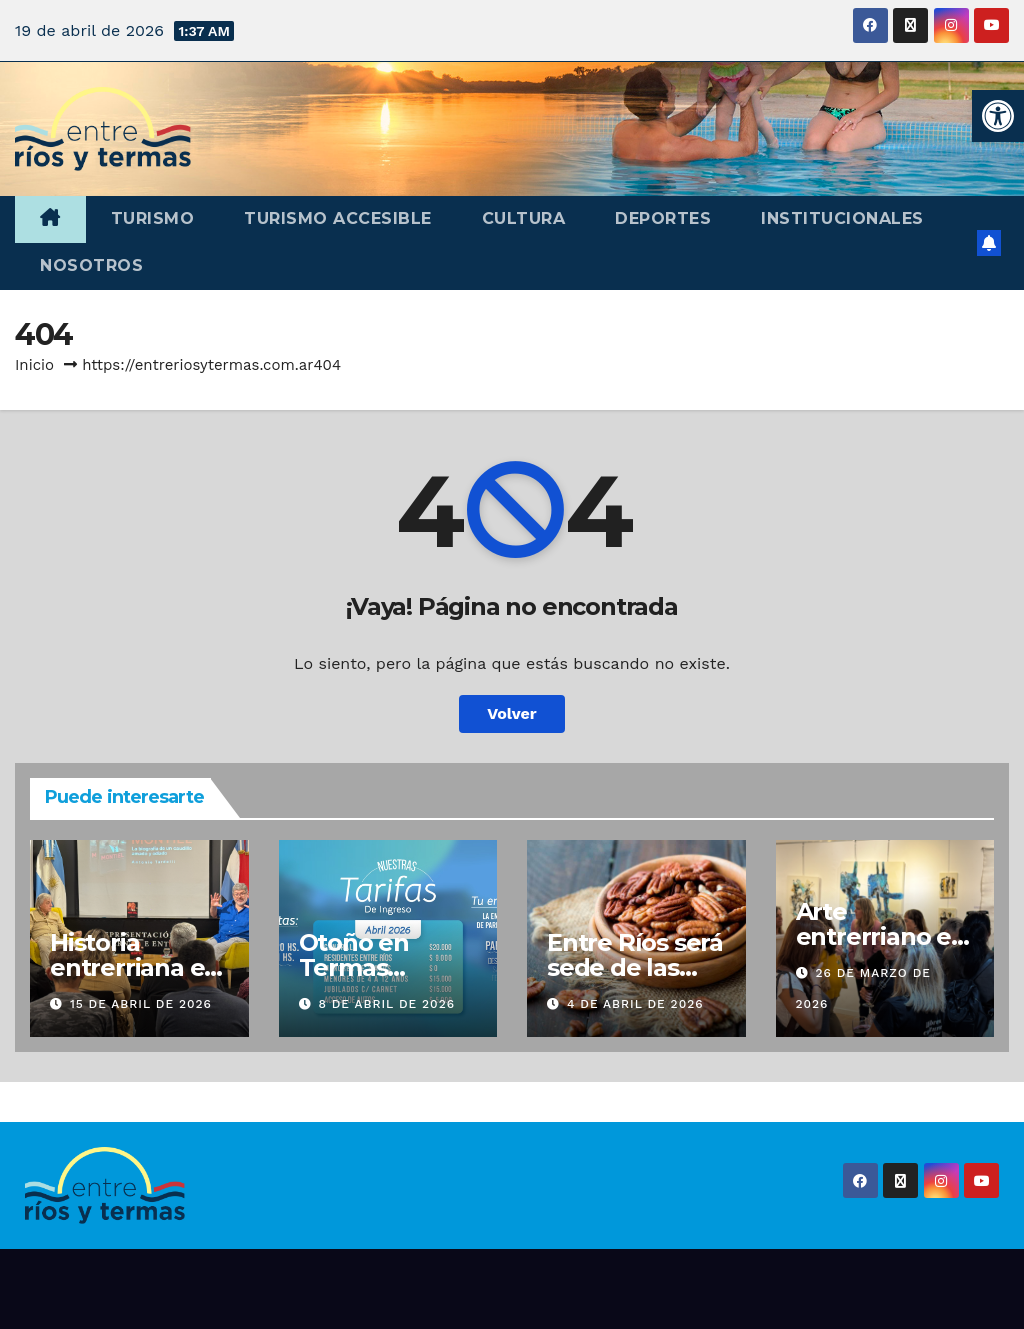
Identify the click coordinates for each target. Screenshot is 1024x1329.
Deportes (663, 218)
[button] (998, 116)
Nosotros (91, 265)
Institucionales (842, 218)
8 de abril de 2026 (386, 1004)
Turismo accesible (338, 218)
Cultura (524, 218)
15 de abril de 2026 (141, 1004)
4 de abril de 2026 (635, 1004)
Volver (512, 713)
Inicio (34, 365)
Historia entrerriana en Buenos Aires (135, 967)
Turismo (153, 218)
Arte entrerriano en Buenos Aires (881, 936)
